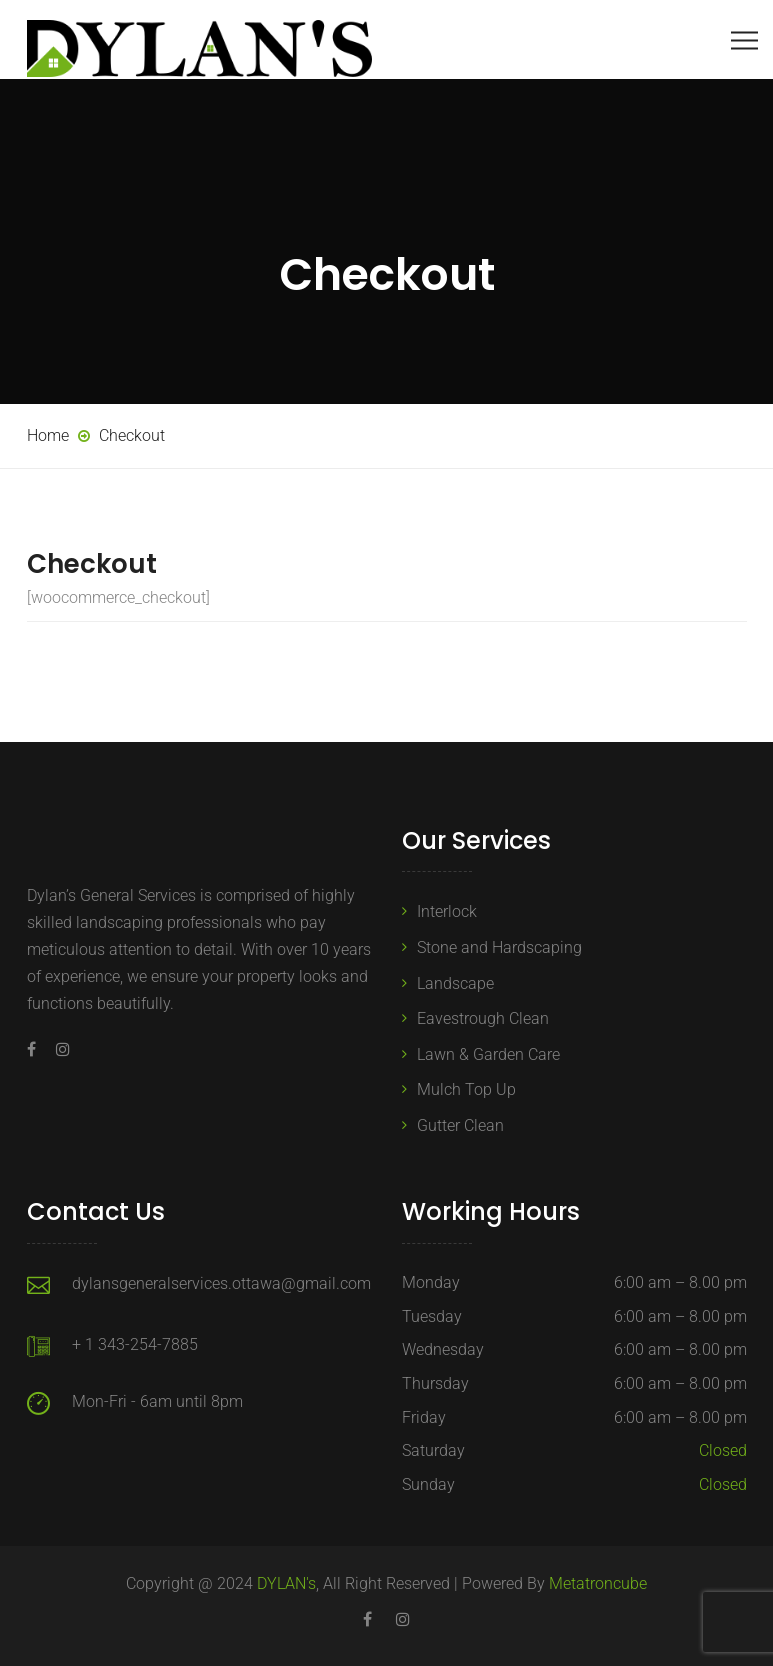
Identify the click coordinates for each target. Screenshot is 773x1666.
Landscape (455, 983)
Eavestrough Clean (483, 1018)
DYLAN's (286, 1583)
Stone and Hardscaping (499, 947)
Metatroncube (598, 1583)
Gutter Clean (460, 1125)
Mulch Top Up (466, 1089)
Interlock (447, 911)
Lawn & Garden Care (488, 1054)
